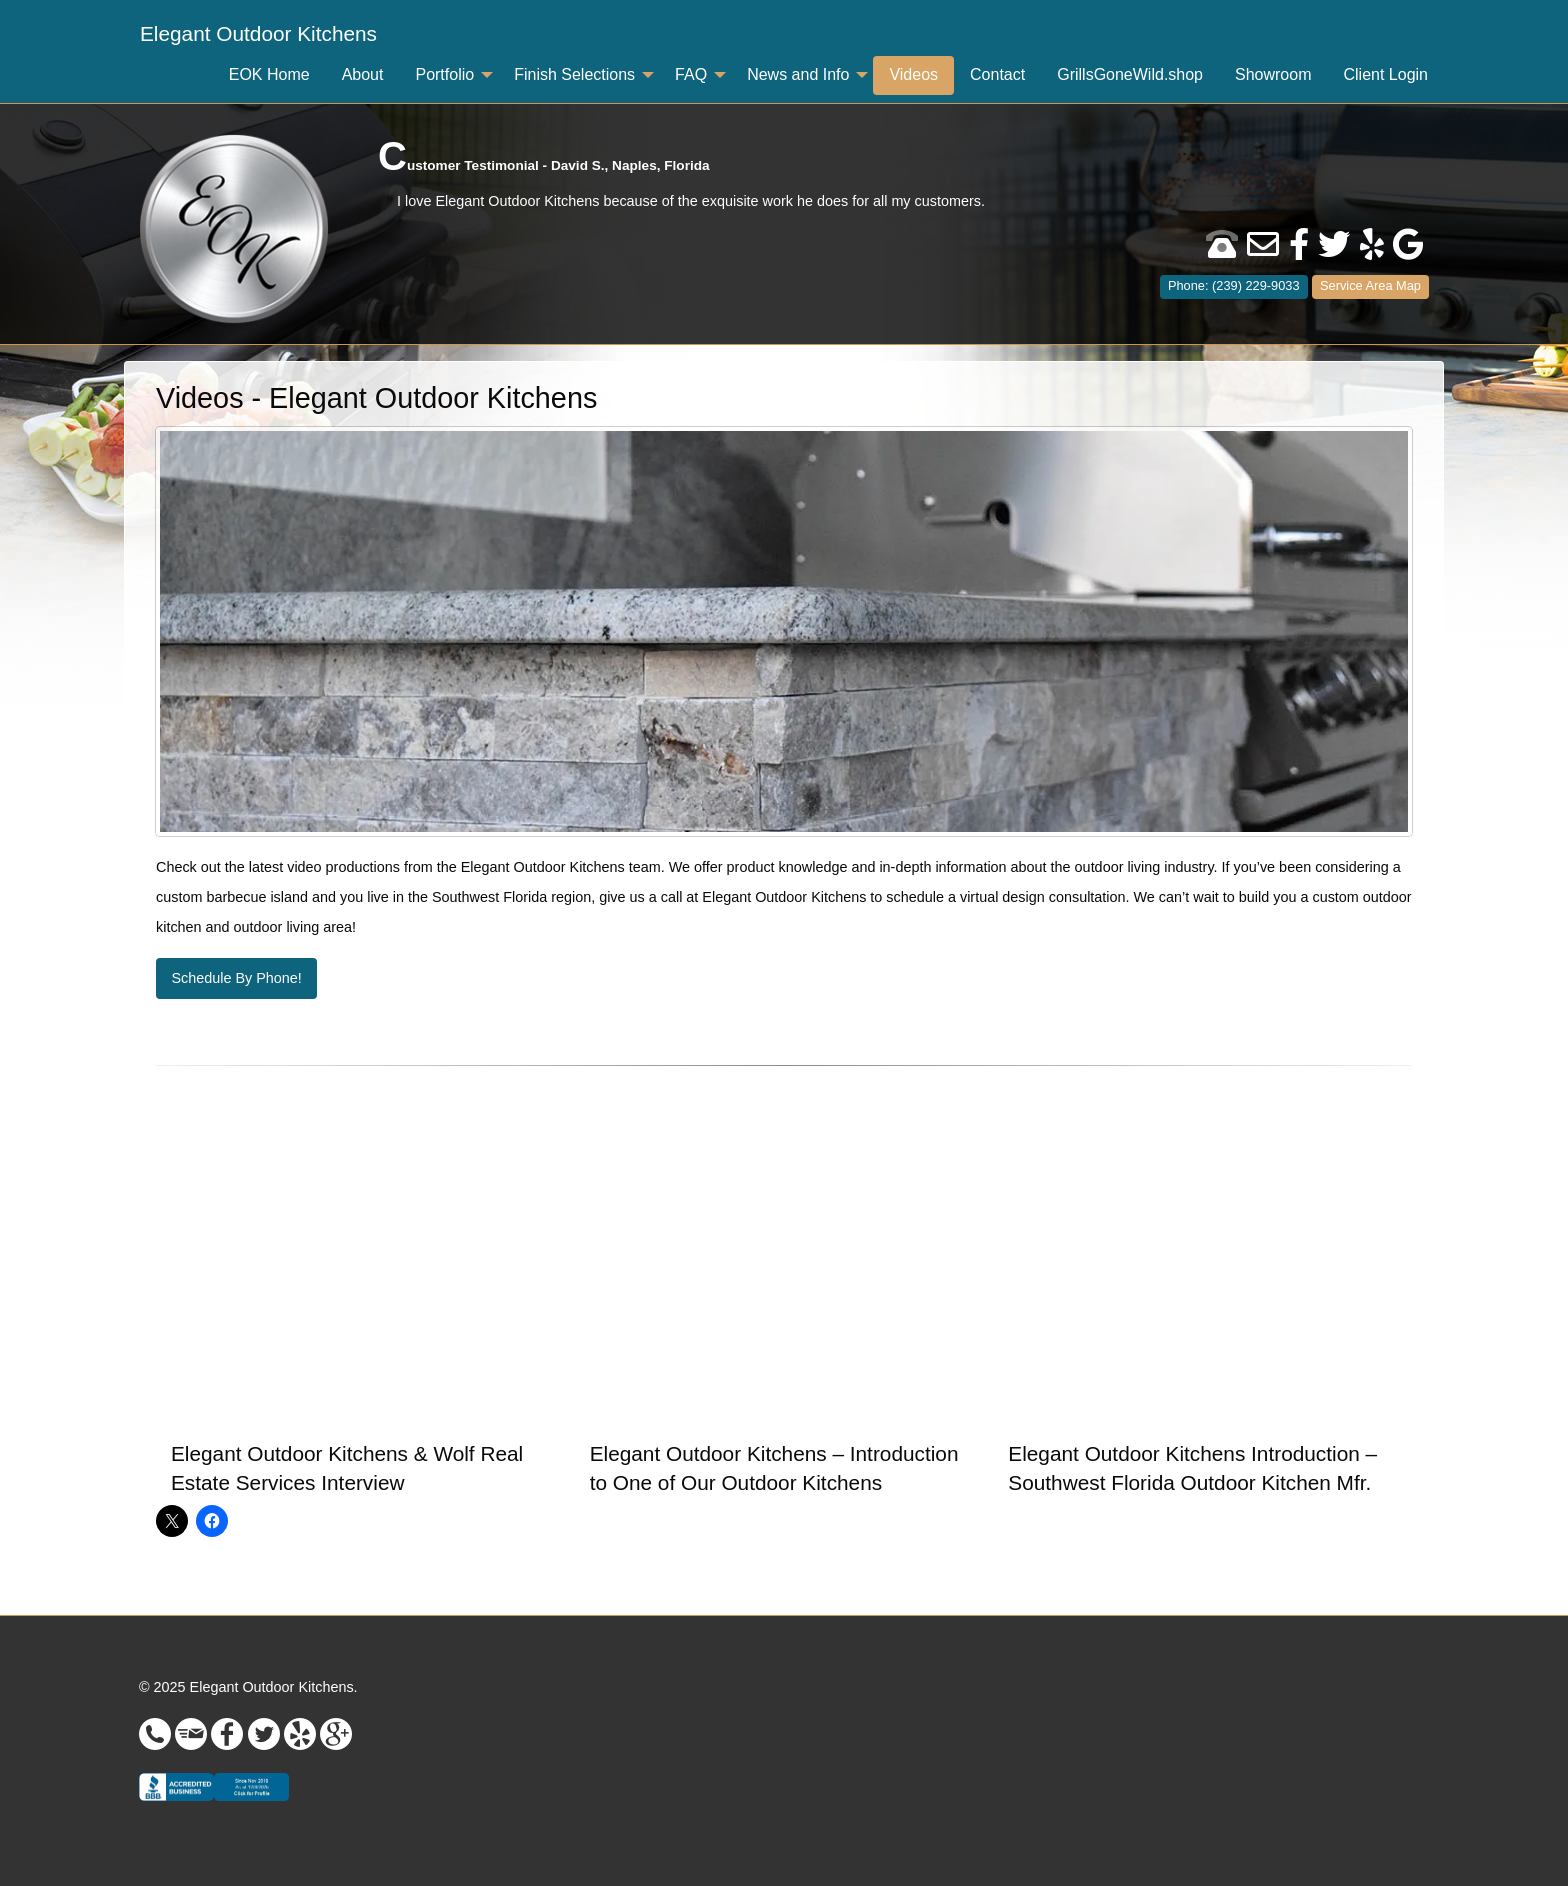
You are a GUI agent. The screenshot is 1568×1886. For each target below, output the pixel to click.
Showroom (1273, 74)
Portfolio (444, 74)
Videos (913, 74)
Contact (997, 74)
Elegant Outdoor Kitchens (258, 33)
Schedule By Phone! (236, 978)
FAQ (691, 74)
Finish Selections (574, 74)
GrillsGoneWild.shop (1130, 74)
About (363, 74)
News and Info (798, 74)
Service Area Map (1370, 285)
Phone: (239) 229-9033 (1234, 285)
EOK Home (269, 74)
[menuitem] (258, 34)
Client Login (1386, 74)
